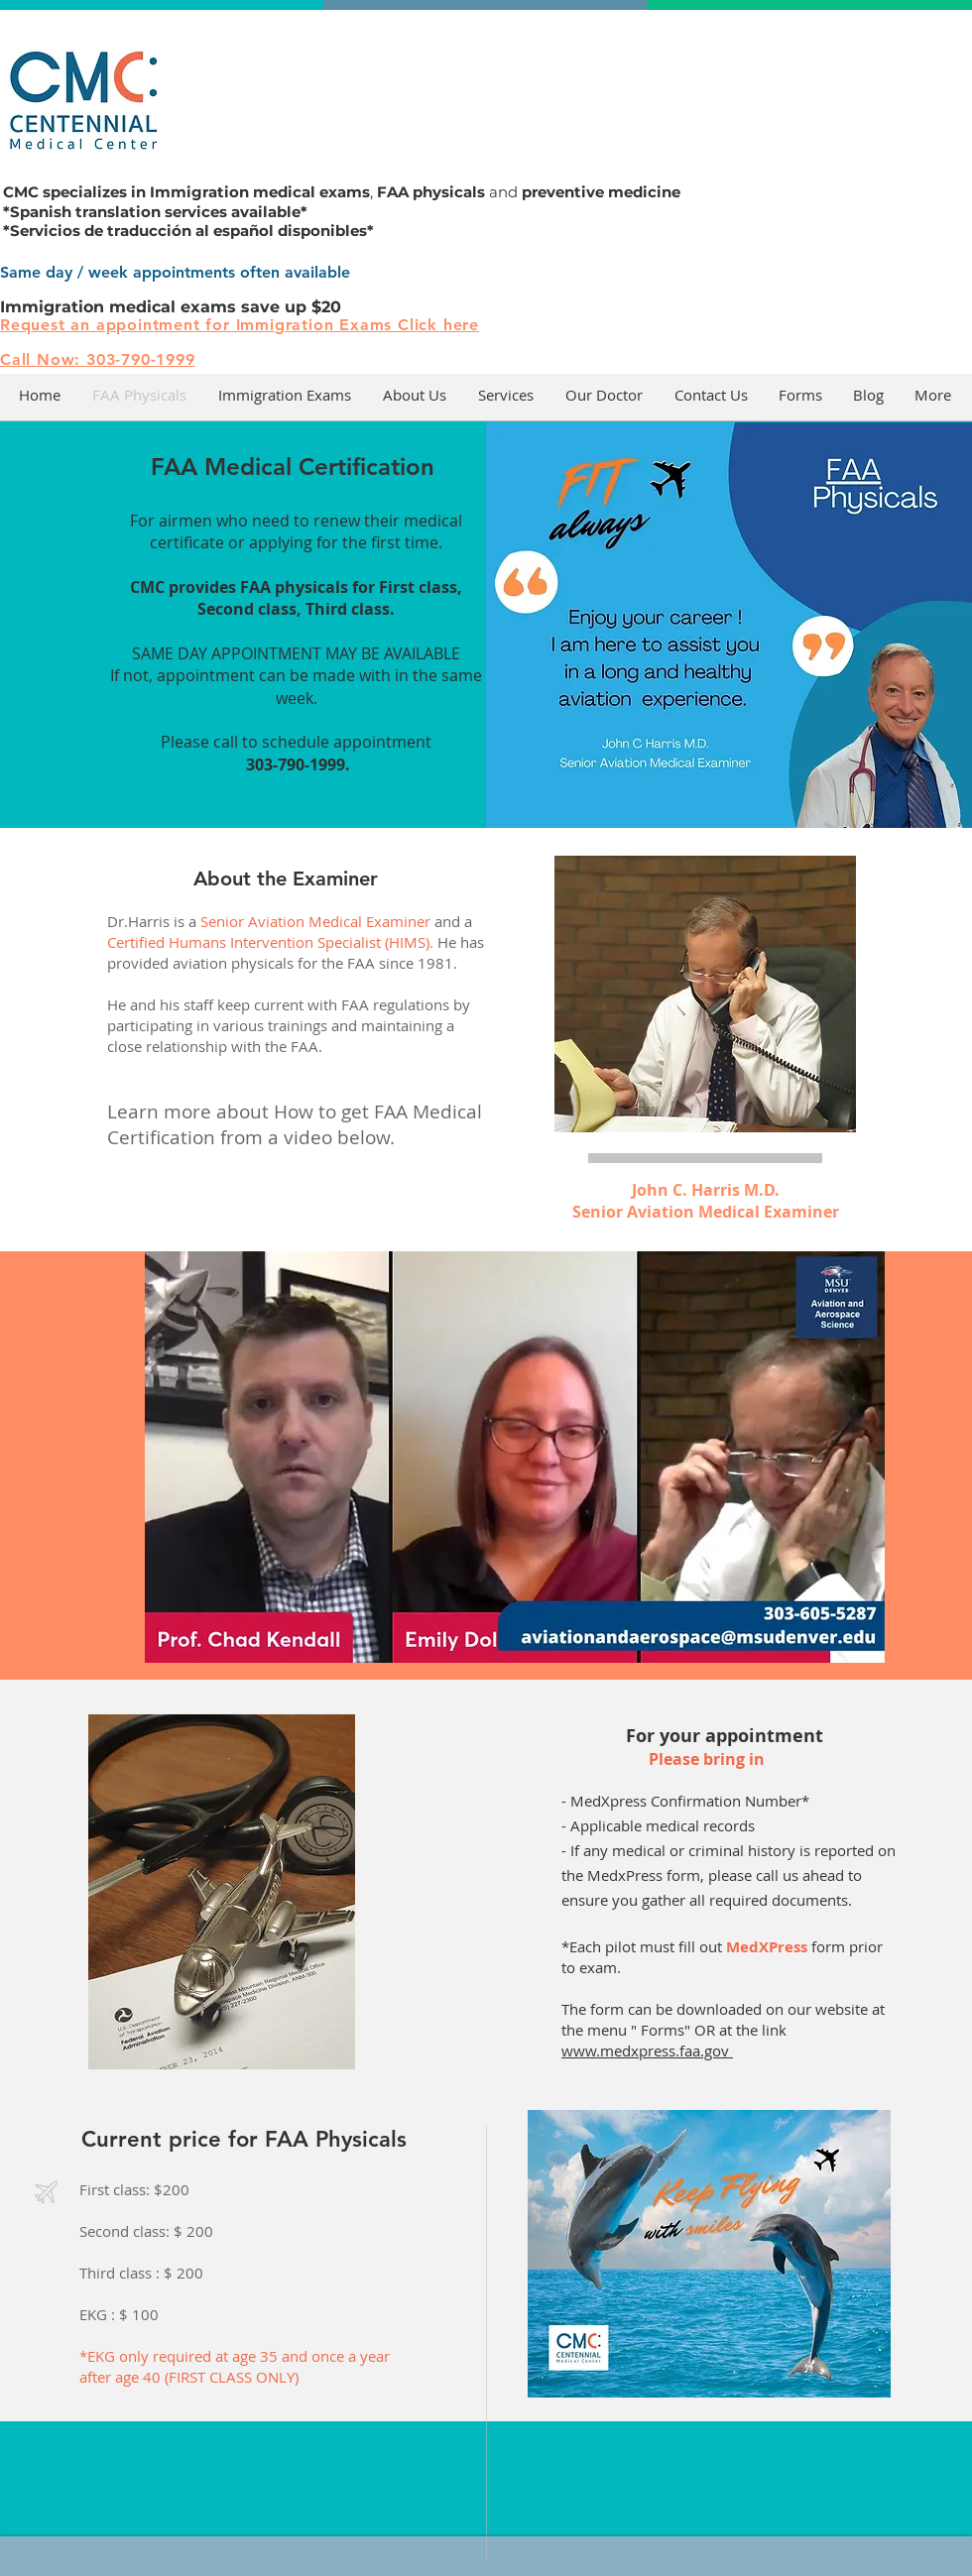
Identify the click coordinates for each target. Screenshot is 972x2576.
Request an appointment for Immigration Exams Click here (239, 324)
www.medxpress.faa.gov (647, 2050)
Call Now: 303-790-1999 (97, 359)
